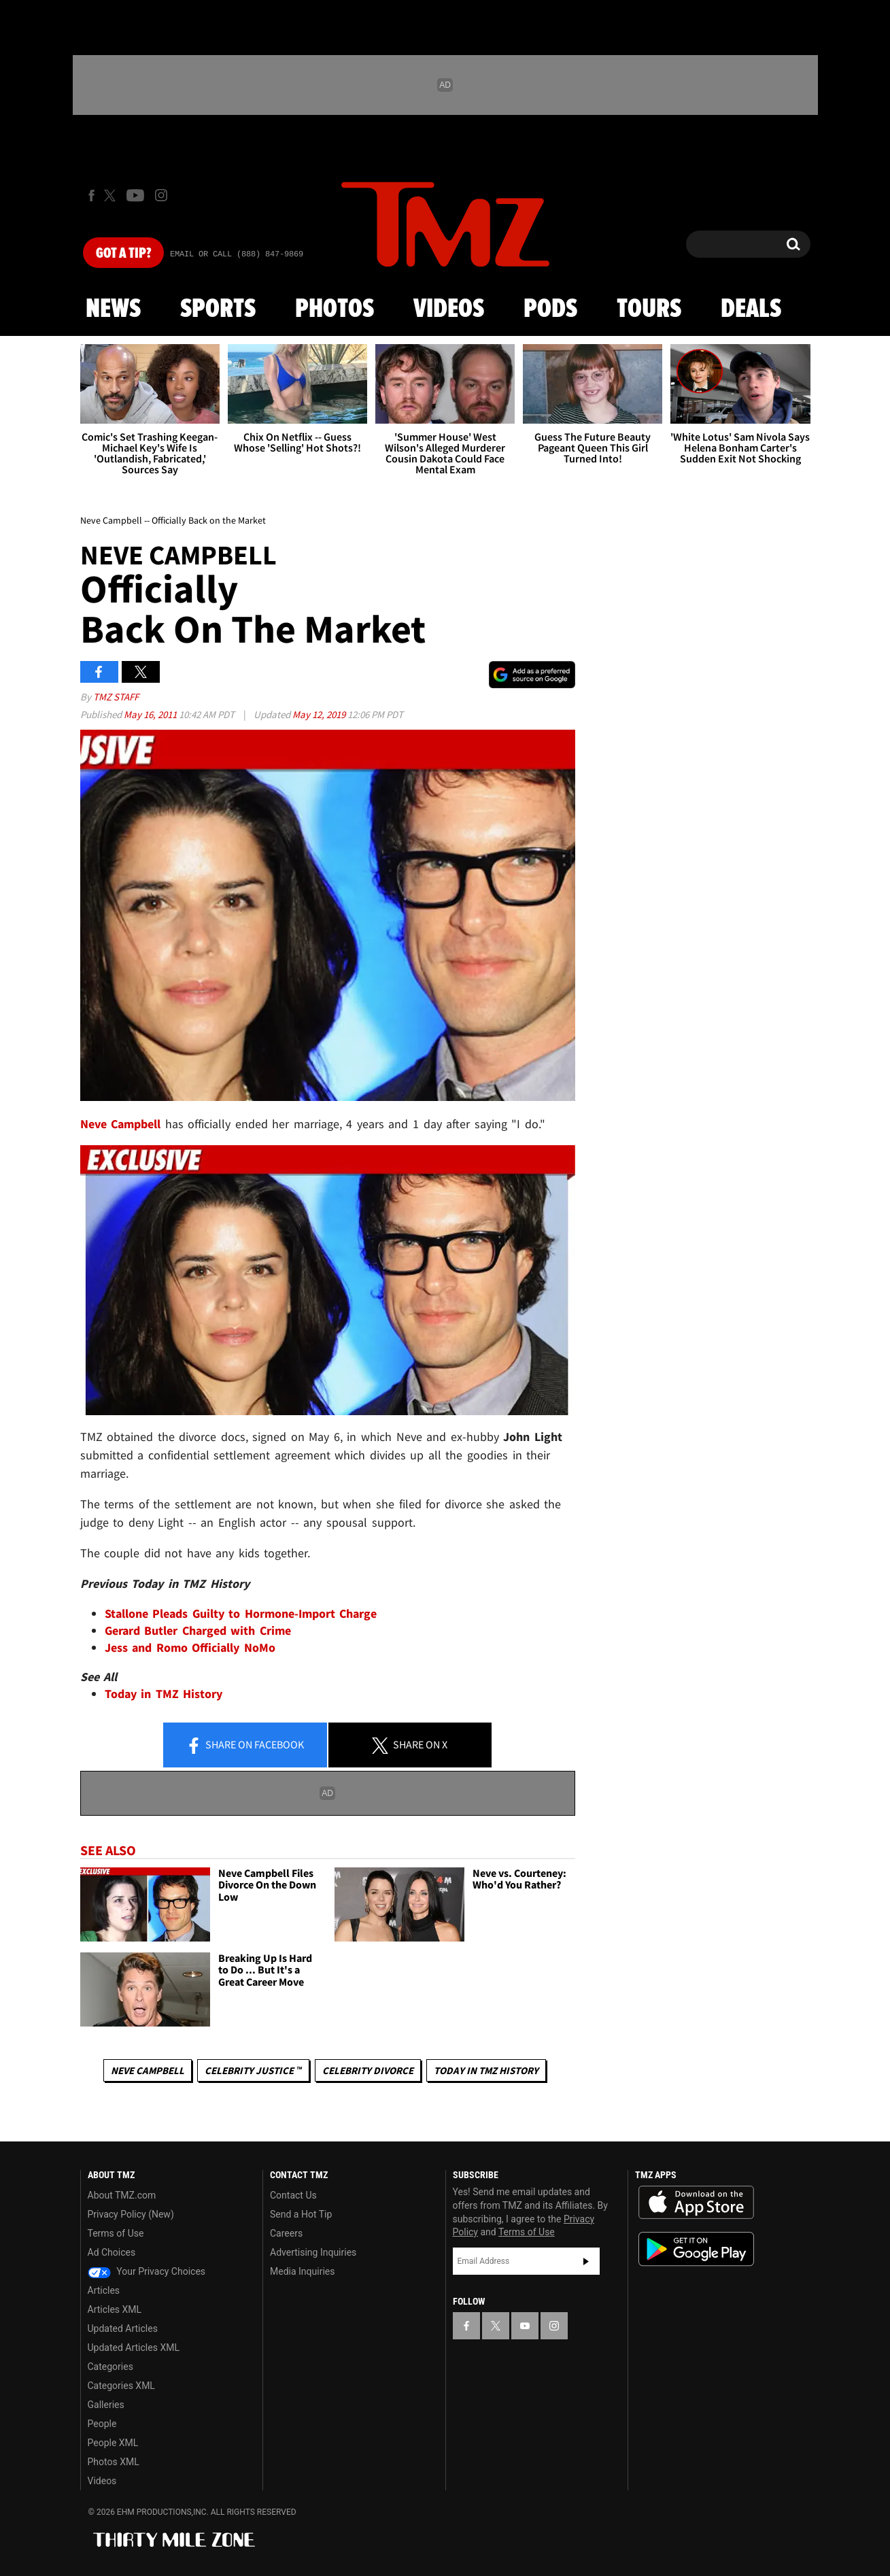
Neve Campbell (147, 2070)
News (113, 309)
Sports (218, 309)
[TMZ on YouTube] (524, 2325)
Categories (110, 2366)
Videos (448, 309)
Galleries (106, 2404)
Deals (751, 309)
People (102, 2423)
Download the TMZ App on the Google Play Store (696, 2249)
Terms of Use (116, 2233)
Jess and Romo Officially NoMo (190, 1647)
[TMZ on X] (112, 195)
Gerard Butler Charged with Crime (198, 1630)
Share (245, 1746)
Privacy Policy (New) (131, 2214)
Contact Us (293, 2195)
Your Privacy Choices (147, 2271)
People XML (113, 2442)
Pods (550, 309)
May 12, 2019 (319, 714)
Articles (104, 2290)
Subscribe (586, 2261)
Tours (649, 309)
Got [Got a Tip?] (123, 253)
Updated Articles (123, 2328)
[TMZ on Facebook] (91, 195)
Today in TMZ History (164, 1693)
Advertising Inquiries (313, 2252)
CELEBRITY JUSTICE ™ (253, 2070)
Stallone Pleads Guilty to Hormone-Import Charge (241, 1613)
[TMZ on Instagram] (161, 195)
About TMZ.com (122, 2195)
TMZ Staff (116, 696)
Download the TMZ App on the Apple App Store (696, 2203)
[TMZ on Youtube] (135, 195)
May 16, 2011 (151, 714)
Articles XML (115, 2309)
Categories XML (121, 2385)
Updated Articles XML (133, 2347)
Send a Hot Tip (301, 2214)
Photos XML (113, 2461)
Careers (286, 2233)
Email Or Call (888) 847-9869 (236, 254)
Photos (334, 309)
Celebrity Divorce (367, 2070)
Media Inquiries (302, 2271)
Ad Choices (112, 2252)
